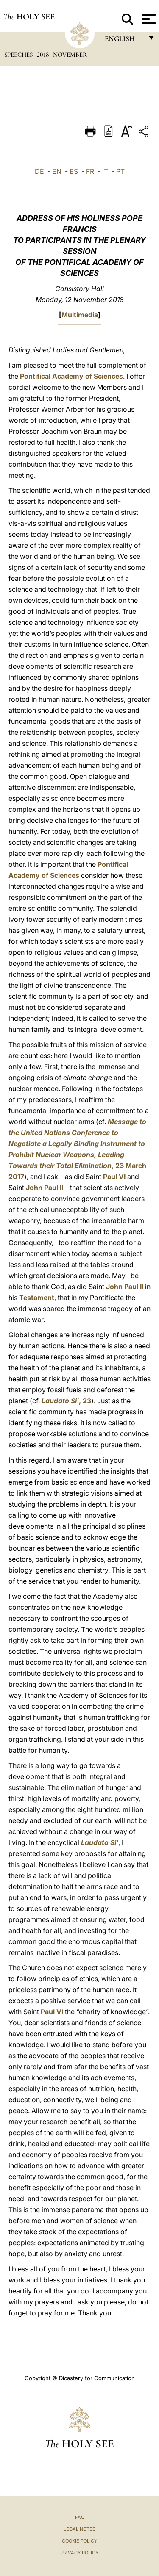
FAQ (79, 2517)
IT (105, 171)
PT (120, 171)
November (70, 54)
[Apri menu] (147, 19)
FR (90, 171)
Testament (36, 1297)
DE (39, 171)
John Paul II (44, 1187)
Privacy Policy (79, 2553)
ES (74, 171)
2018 (43, 54)
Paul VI (114, 1176)
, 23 (66, 1401)
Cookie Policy (79, 2541)
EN (56, 171)
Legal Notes (79, 2529)
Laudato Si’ (99, 1842)
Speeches (19, 54)
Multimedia (79, 315)
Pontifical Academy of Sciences (71, 376)
